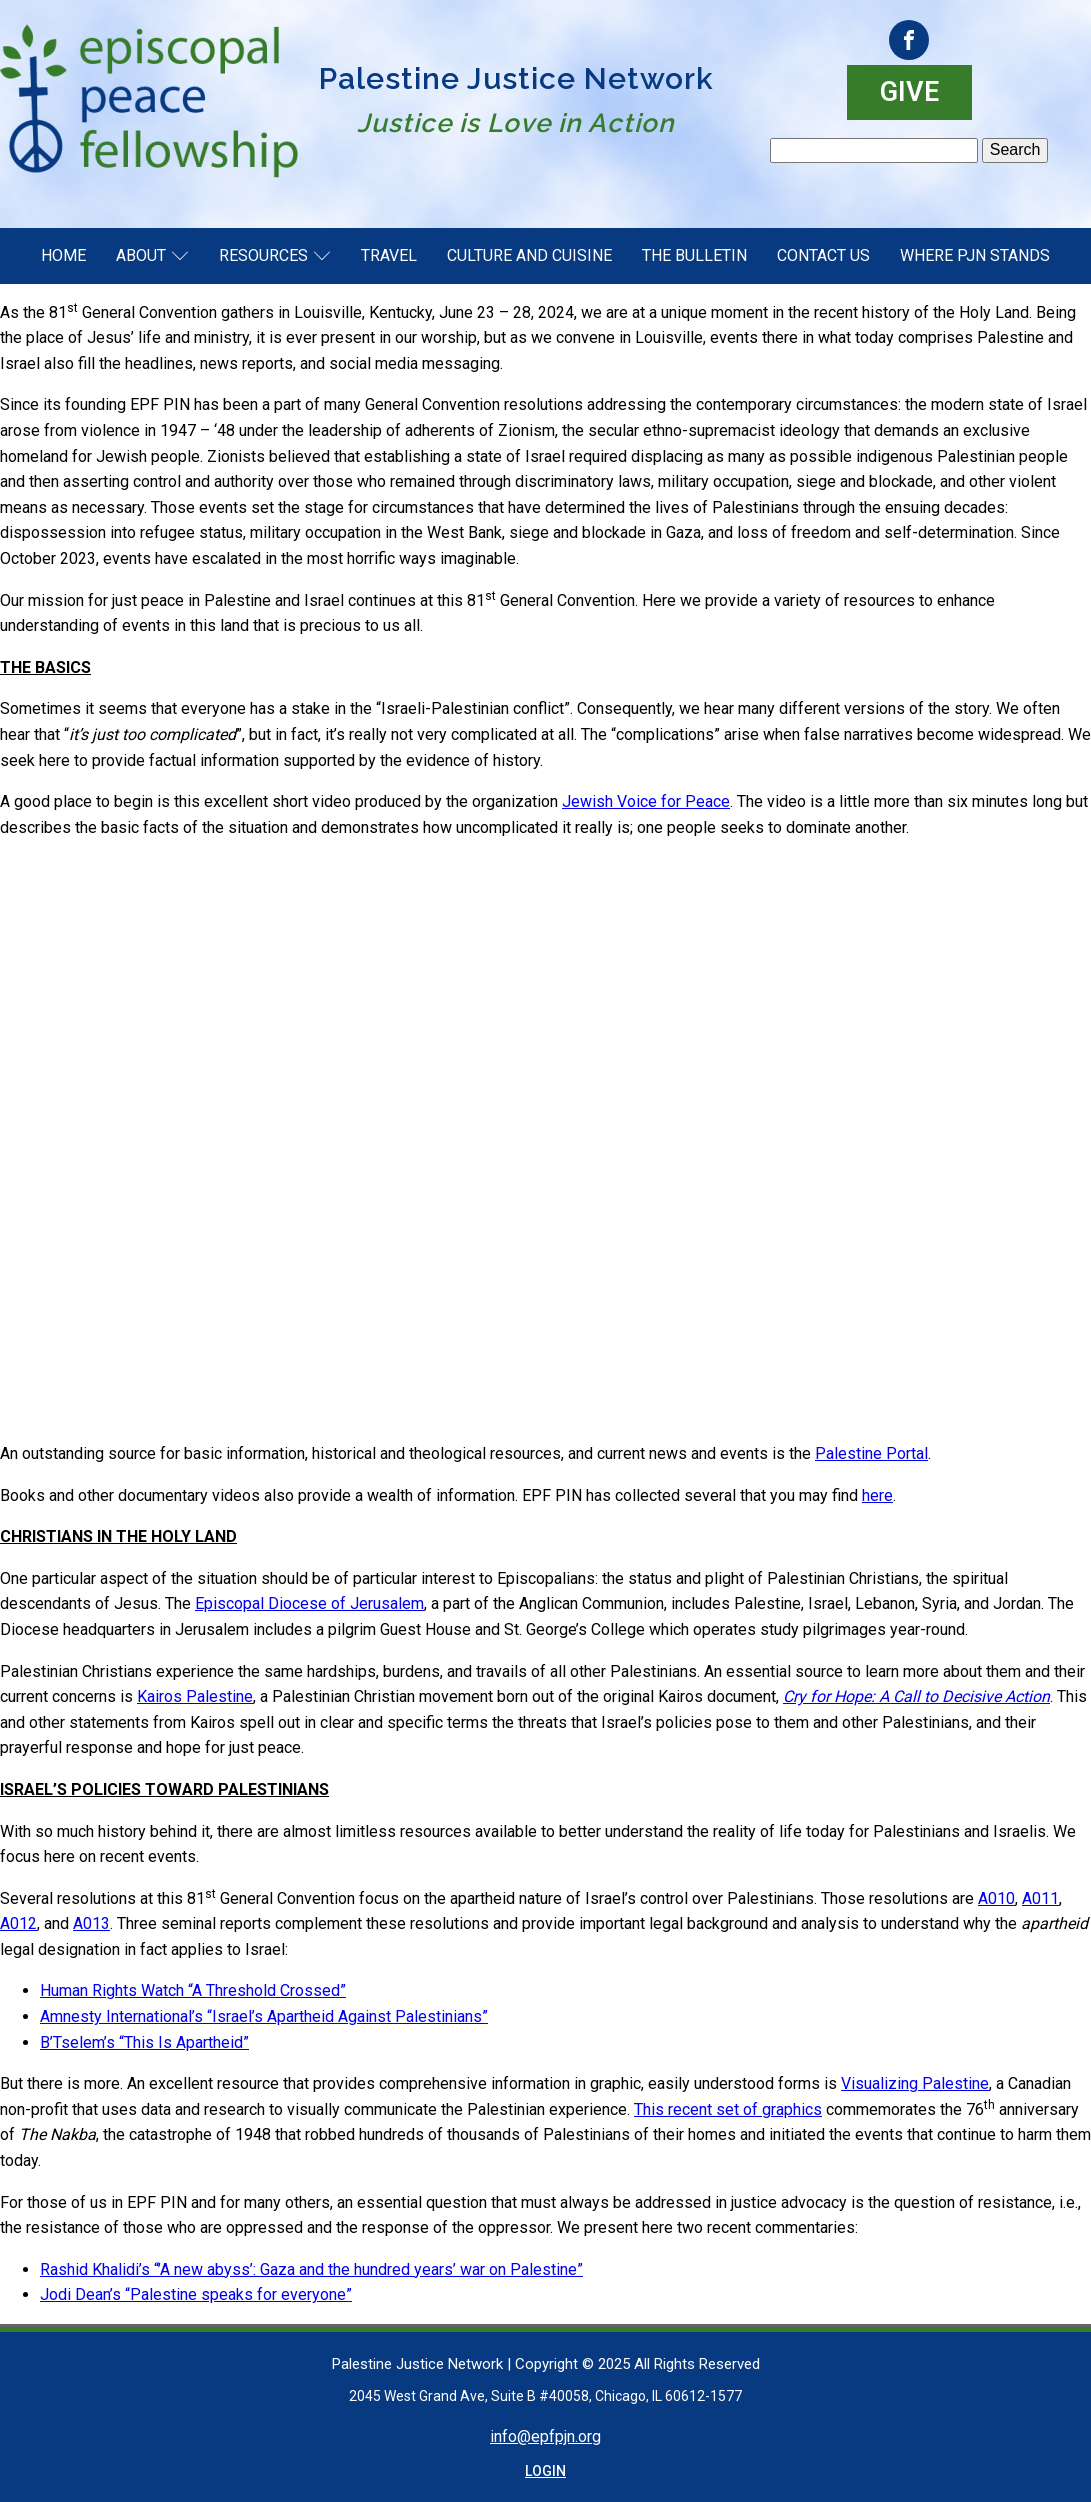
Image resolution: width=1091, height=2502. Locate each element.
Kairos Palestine (195, 1696)
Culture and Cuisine (529, 255)
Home (63, 255)
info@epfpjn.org (545, 2436)
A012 (18, 1923)
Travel (389, 255)
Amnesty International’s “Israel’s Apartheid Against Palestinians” (264, 2016)
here (877, 1495)
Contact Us (823, 255)
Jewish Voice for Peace (646, 801)
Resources (275, 255)
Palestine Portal (871, 1453)
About (152, 255)
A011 (1040, 1898)
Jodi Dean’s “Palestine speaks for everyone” (196, 2294)
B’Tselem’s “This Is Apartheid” (144, 2042)
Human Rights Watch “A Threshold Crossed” (193, 1990)
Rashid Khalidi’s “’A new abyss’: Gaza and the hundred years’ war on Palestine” (311, 2269)
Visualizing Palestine (915, 2083)
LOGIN (545, 2471)
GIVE (909, 92)
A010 (996, 1898)
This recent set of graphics (728, 2109)
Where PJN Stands (975, 255)
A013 (91, 1923)
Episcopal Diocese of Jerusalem (309, 1603)
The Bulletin (694, 255)
